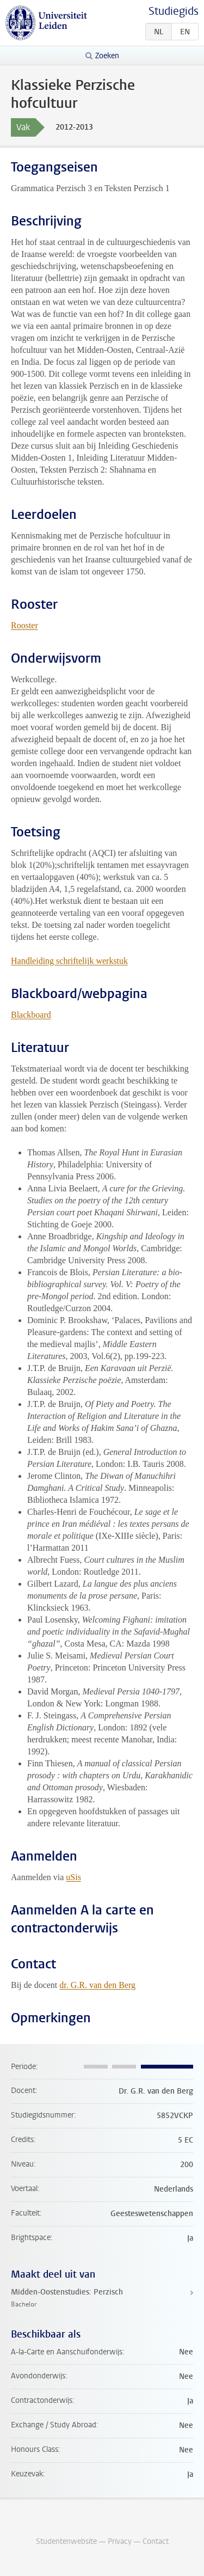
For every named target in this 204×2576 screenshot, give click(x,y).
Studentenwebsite (66, 2541)
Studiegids (174, 11)
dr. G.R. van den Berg (97, 1985)
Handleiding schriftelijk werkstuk (69, 960)
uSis (73, 1877)
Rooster (24, 625)
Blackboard (31, 1014)
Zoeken (107, 56)
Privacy (120, 2541)
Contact (156, 2541)
